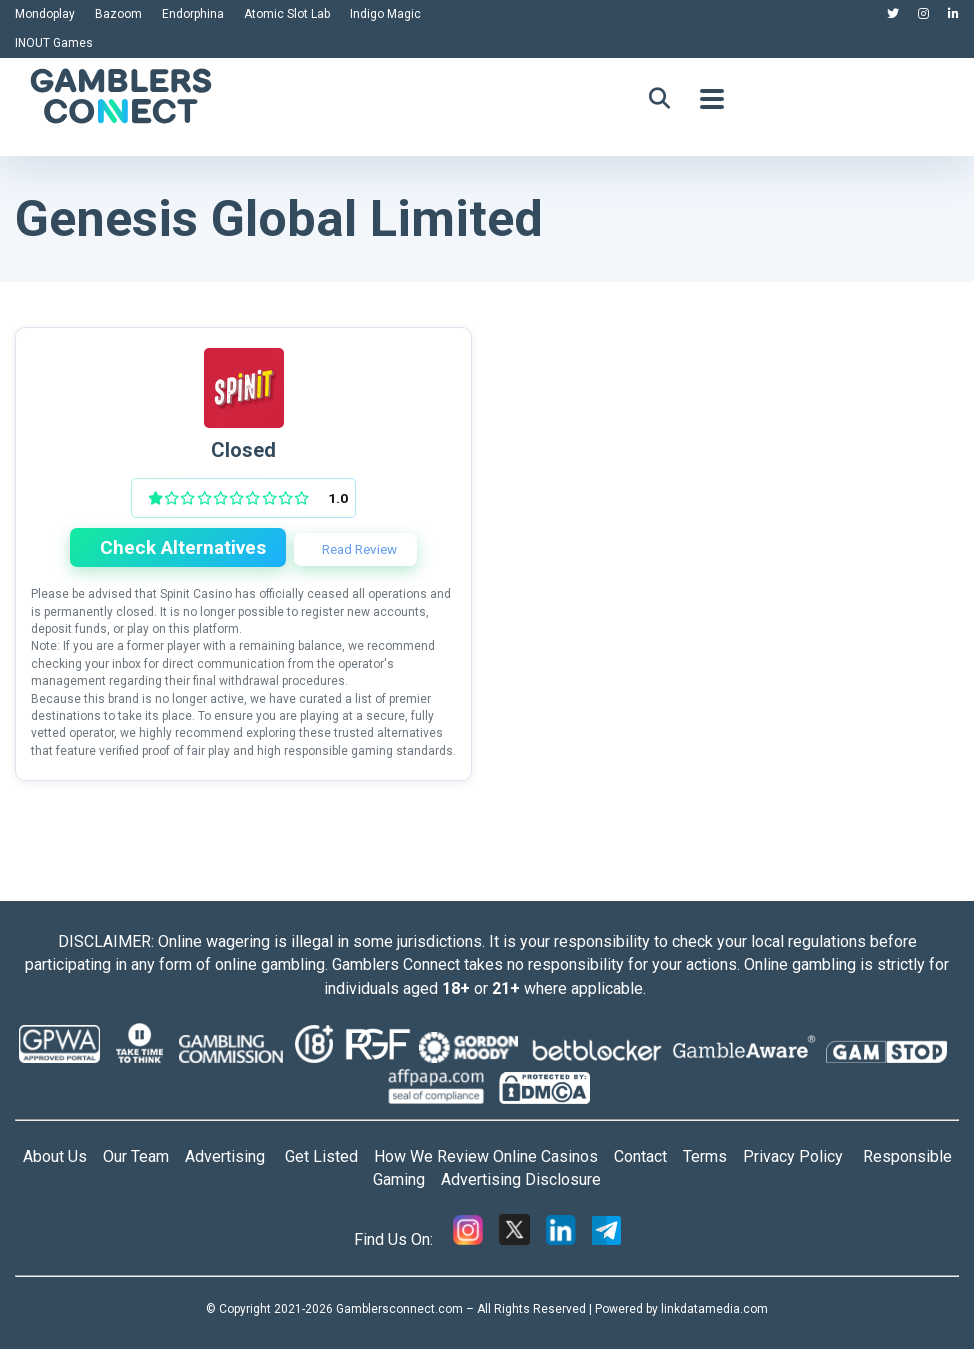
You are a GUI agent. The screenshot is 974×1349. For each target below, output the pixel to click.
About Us (55, 1156)
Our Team (136, 1156)
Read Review (358, 549)
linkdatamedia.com (714, 1309)
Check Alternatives (180, 547)
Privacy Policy (803, 1156)
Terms (713, 1156)
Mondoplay (45, 14)
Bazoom (118, 14)
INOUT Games (54, 43)
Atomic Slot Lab (287, 14)
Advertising (235, 1156)
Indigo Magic (385, 14)
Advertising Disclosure (521, 1179)
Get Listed (329, 1156)
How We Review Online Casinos (494, 1156)
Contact (648, 1156)
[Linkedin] (561, 1239)
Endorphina (193, 14)
